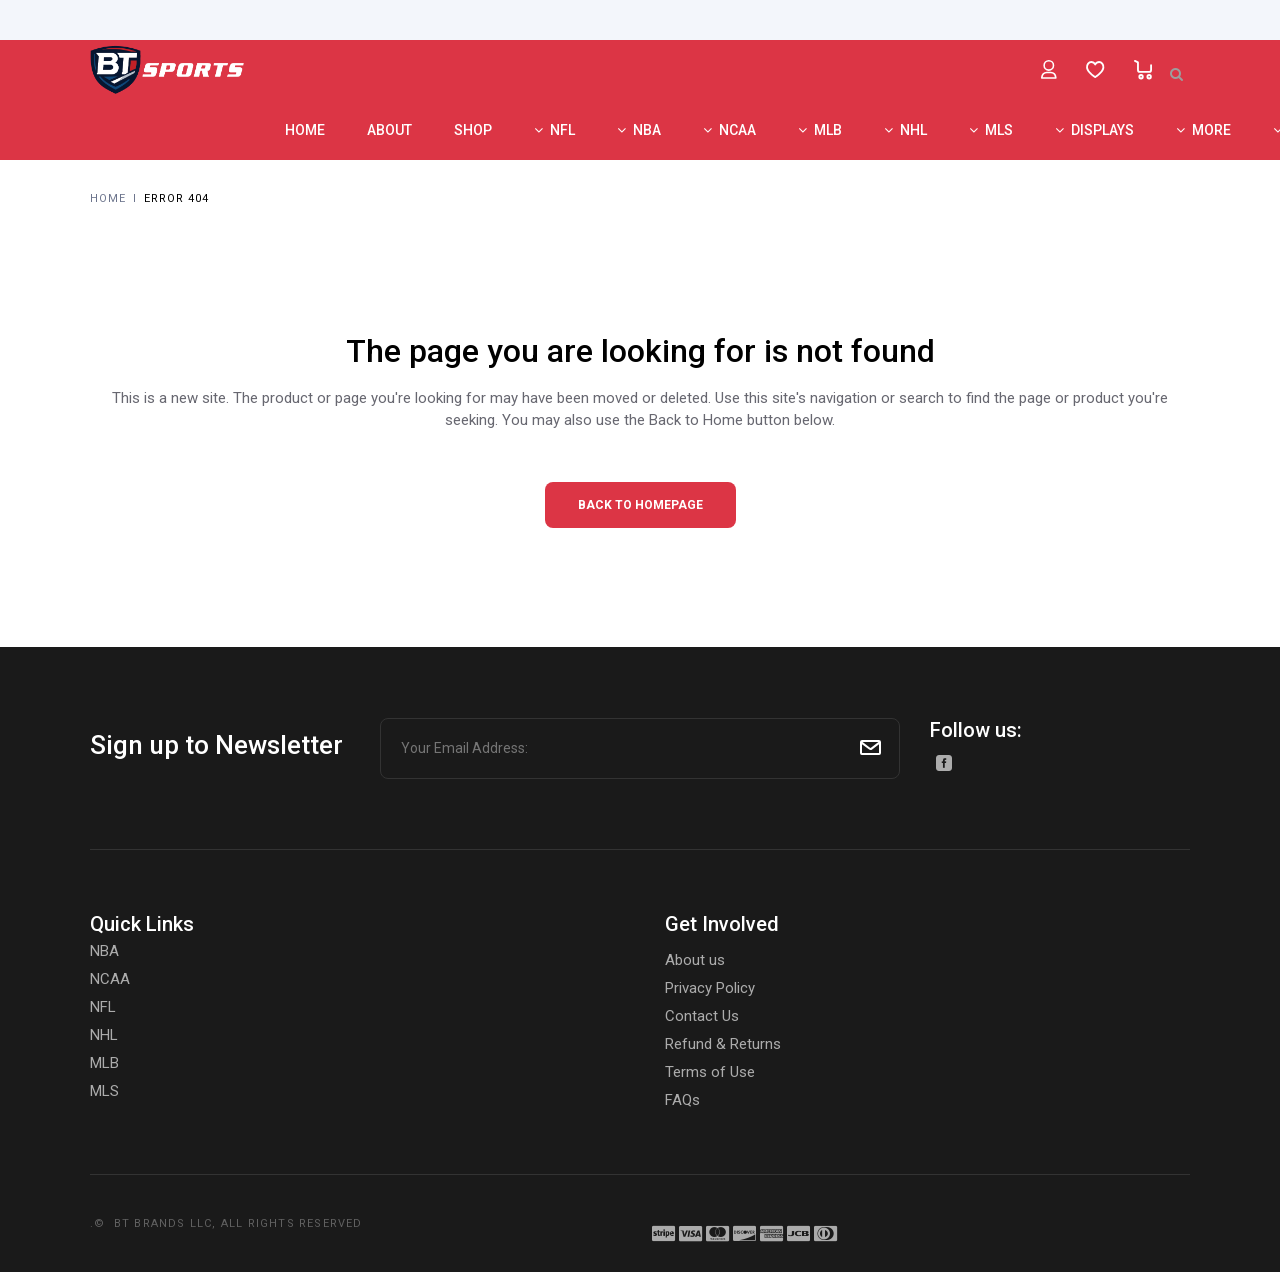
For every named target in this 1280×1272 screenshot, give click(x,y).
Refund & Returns (723, 1044)
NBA (104, 951)
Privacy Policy (710, 988)
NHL (104, 1035)
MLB (104, 1063)
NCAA (110, 979)
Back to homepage (640, 505)
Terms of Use (710, 1072)
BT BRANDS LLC (163, 1223)
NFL (103, 1007)
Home (108, 198)
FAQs (682, 1100)
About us (695, 960)
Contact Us (702, 1016)
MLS (104, 1091)
